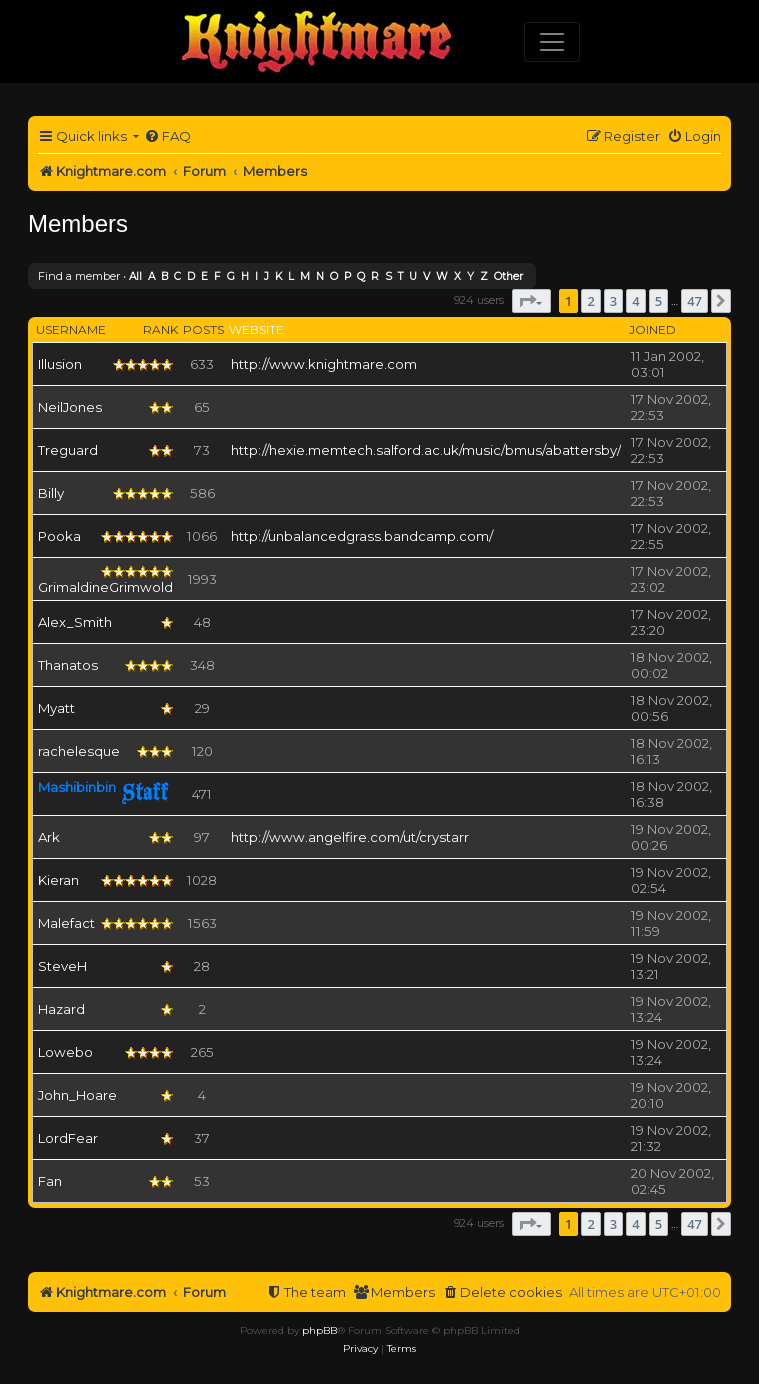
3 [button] (613, 301)
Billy (51, 493)
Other (508, 276)
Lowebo (65, 1052)
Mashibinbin (77, 787)
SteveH (62, 966)
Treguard (68, 450)
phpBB (319, 1330)
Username (71, 329)
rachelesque (79, 751)
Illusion (60, 364)
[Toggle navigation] (552, 42)
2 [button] (590, 301)
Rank (160, 329)
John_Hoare (77, 1095)
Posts (203, 329)
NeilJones (70, 407)
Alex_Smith (75, 622)
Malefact (66, 923)
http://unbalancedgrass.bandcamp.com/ (362, 536)
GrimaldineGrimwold (105, 587)
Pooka (59, 536)
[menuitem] (167, 136)
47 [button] (694, 301)
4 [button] (635, 301)
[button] (531, 301)
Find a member (79, 276)
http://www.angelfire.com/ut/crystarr (350, 837)
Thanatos (68, 665)
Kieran (58, 880)
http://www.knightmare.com (324, 364)
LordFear (68, 1138)
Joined (652, 329)
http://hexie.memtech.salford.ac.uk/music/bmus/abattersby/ (426, 450)
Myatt (56, 708)
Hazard (61, 1009)
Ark (49, 837)
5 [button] (658, 301)
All (135, 276)
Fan (50, 1181)
